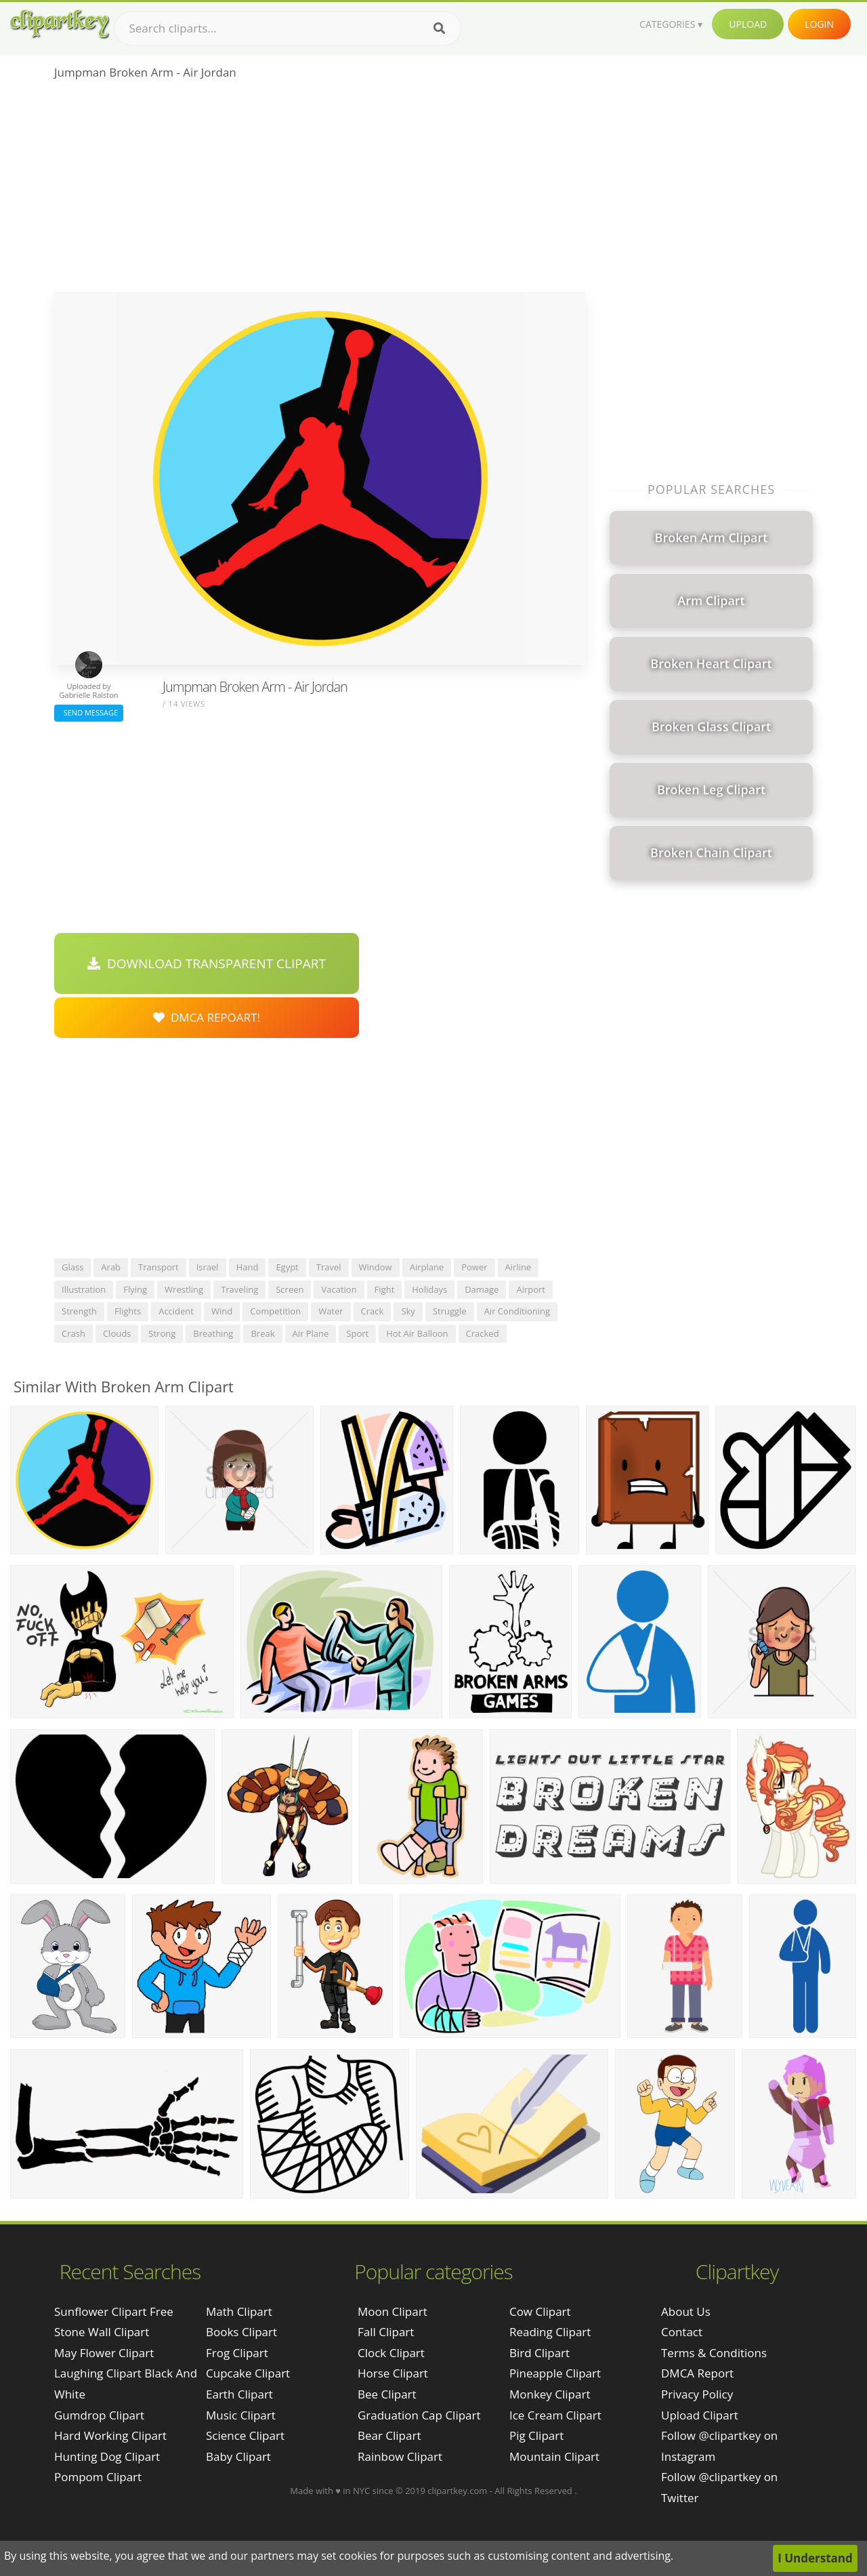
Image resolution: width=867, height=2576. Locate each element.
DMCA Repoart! (206, 1017)
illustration (84, 1289)
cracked (482, 1333)
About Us (686, 2311)
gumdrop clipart (99, 2415)
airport (530, 1289)
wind (221, 1311)
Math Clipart (239, 2311)
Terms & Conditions (714, 2353)
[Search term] (288, 28)
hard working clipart (110, 2435)
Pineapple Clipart (555, 2373)
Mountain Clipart (554, 2456)
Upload (748, 24)
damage (482, 1289)
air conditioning (517, 1311)
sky (408, 1311)
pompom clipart (98, 2477)
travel (328, 1267)
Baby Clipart (238, 2456)
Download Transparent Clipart (206, 963)
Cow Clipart (540, 2311)
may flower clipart (104, 2353)
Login (819, 24)
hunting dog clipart (107, 2456)
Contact (681, 2332)
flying (135, 1289)
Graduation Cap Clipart (419, 2415)
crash (73, 1333)
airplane (427, 1267)
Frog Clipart (237, 2353)
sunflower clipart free (113, 2311)
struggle (450, 1311)
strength (79, 1311)
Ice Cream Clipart (555, 2415)
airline (518, 1267)
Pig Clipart (536, 2435)
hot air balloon (417, 1333)
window (375, 1267)
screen (289, 1289)
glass (72, 1267)
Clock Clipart (391, 2353)
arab (111, 1267)
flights (127, 1311)
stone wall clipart (101, 2332)
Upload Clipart (699, 2415)
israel (207, 1267)
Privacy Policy (697, 2394)
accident (176, 1311)
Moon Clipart (392, 2311)
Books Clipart (241, 2332)
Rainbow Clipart (400, 2456)
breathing (213, 1333)
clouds (117, 1333)
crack (372, 1311)
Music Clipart (241, 2415)
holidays (429, 1289)
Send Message (89, 712)
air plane (311, 1333)
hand (247, 1267)
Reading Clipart (550, 2332)
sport (357, 1333)
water (330, 1311)
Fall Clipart (386, 2332)
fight (385, 1289)
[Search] (439, 28)
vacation (338, 1289)
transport (158, 1267)
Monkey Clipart (550, 2394)
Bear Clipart (389, 2435)
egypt (287, 1267)
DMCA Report (697, 2373)
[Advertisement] (320, 190)
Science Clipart (245, 2435)
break (262, 1333)
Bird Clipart (539, 2353)
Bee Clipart (387, 2394)
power (474, 1267)
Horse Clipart (393, 2373)
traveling (239, 1289)
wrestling (184, 1289)
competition (275, 1311)
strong (161, 1333)
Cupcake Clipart (248, 2373)
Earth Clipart (239, 2394)
